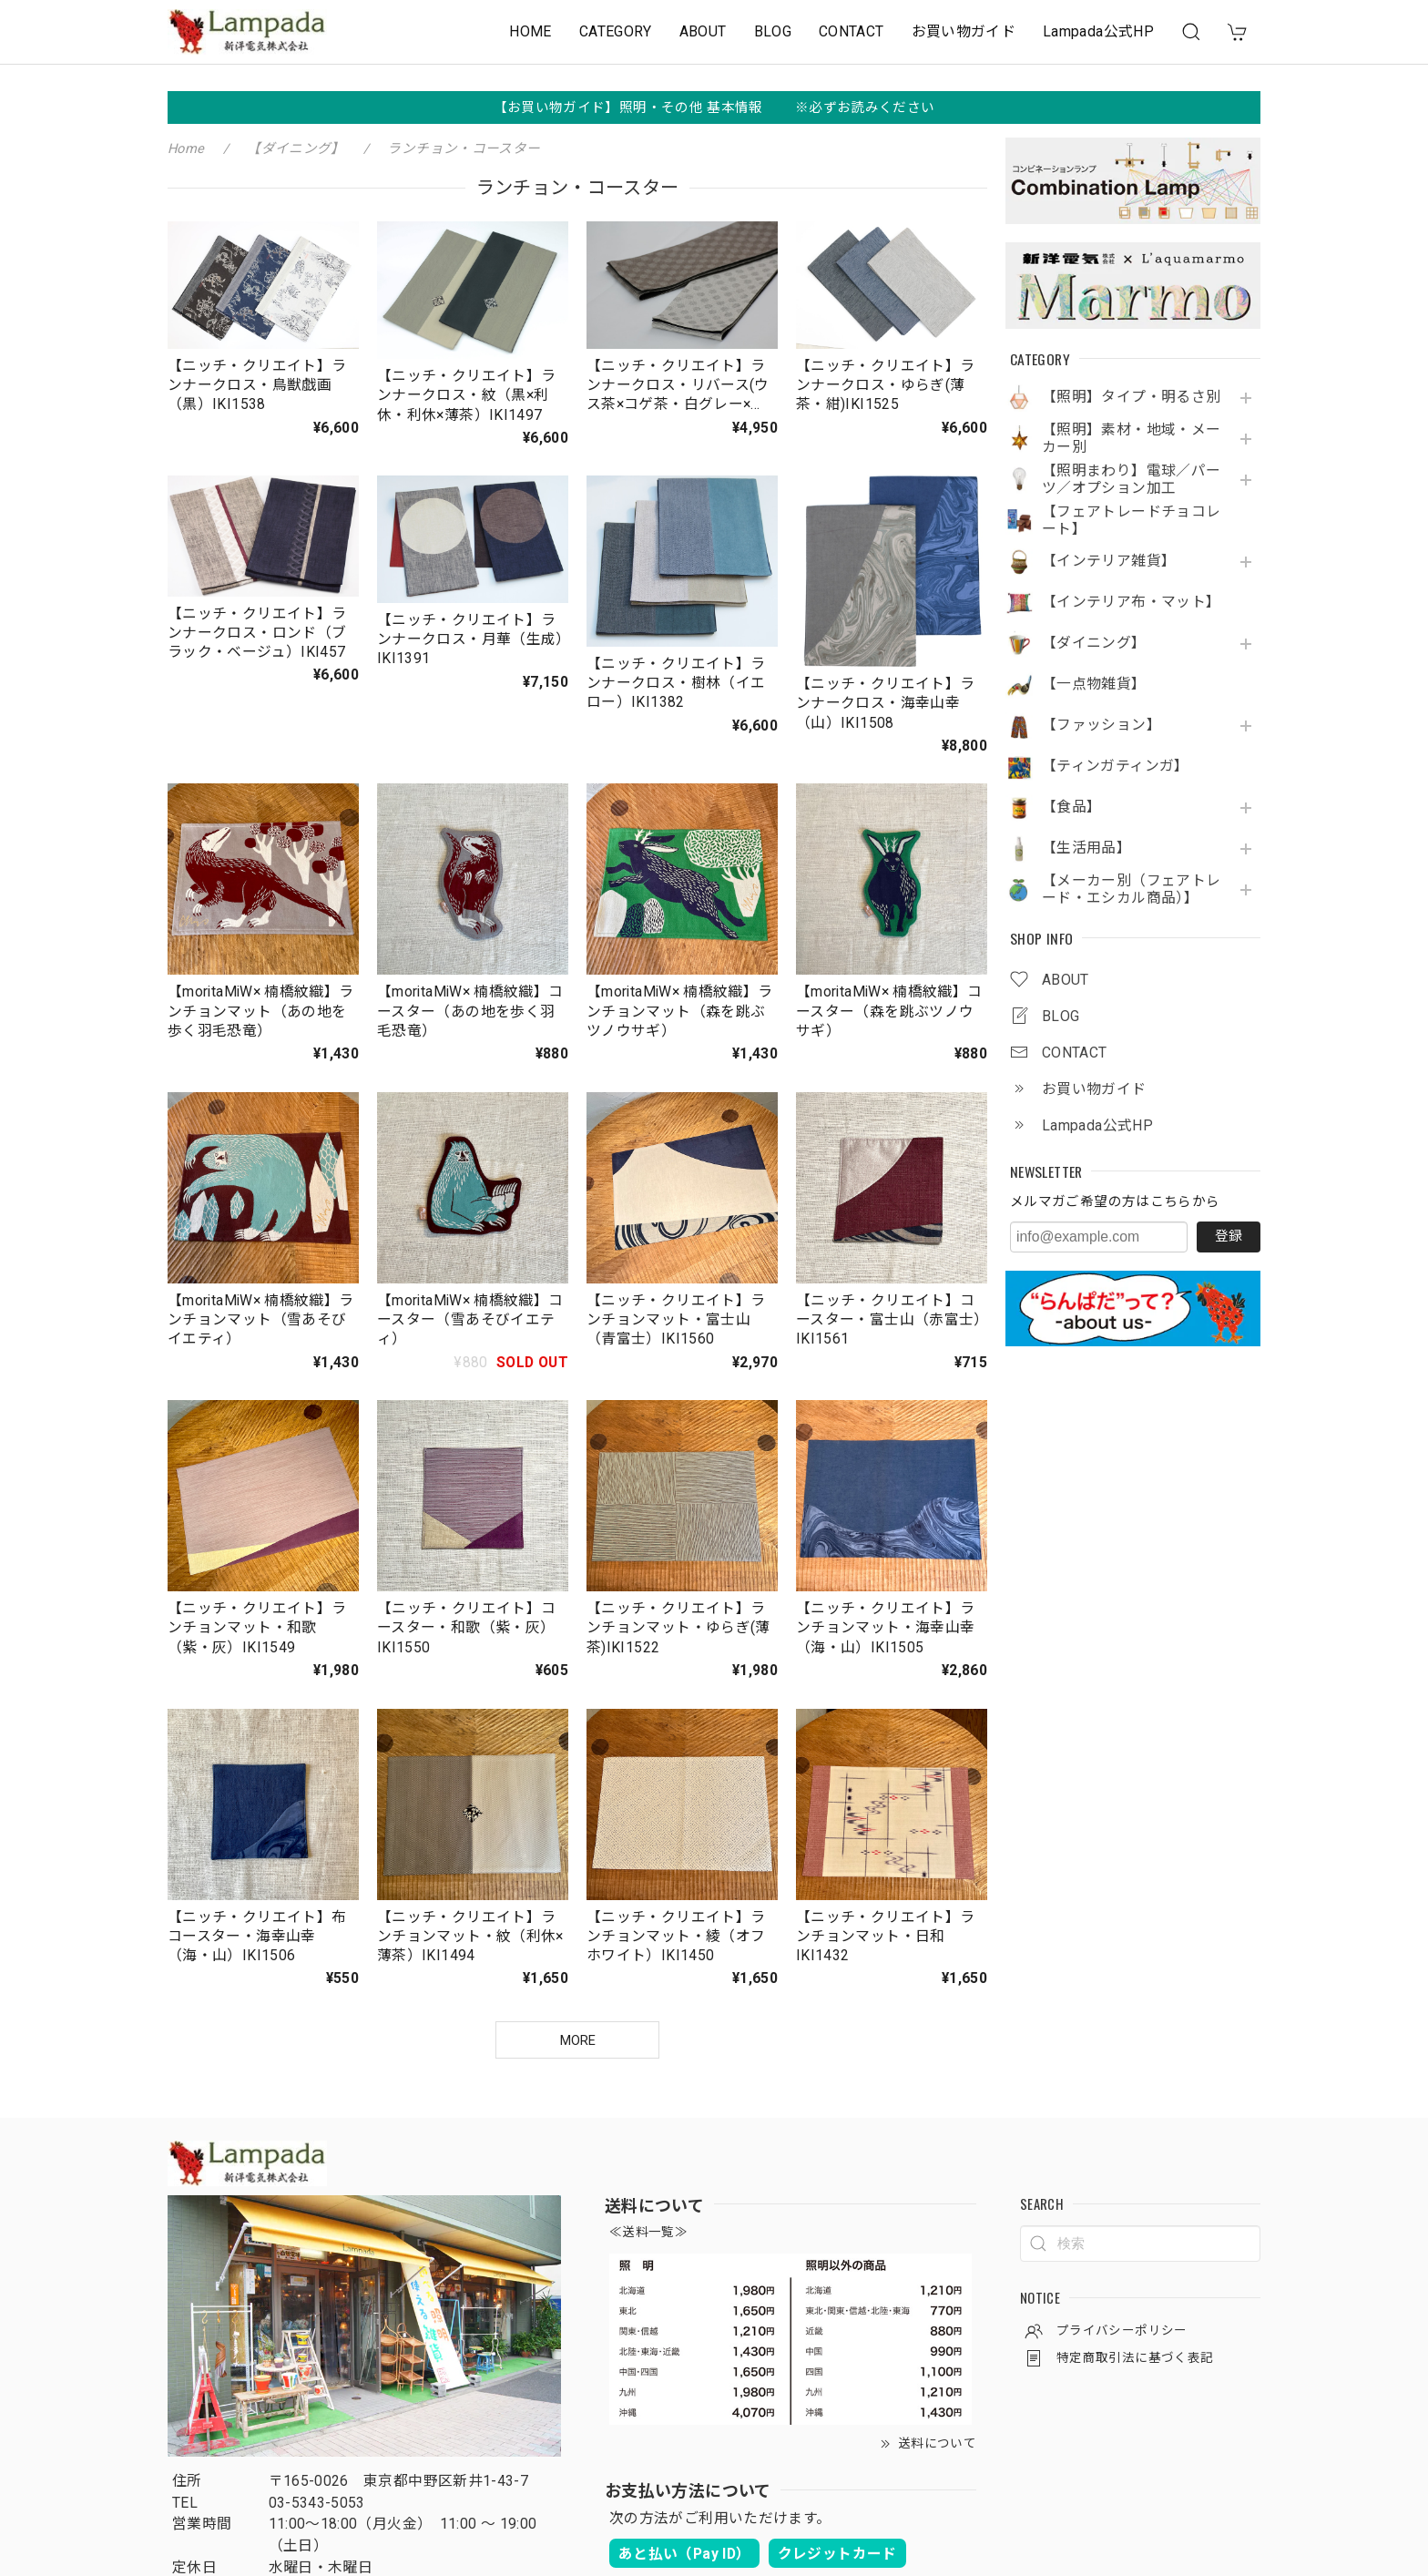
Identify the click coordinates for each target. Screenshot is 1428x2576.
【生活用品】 (1086, 848)
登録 (1228, 1236)
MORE (578, 2040)
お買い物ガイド (964, 31)
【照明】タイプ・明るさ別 (1131, 397)
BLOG (772, 31)
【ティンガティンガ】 (1115, 766)
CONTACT (851, 31)
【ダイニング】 (1094, 643)
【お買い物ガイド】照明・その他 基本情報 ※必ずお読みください (714, 107)
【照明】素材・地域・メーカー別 (1131, 438)
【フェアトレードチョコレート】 (1131, 520)
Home (186, 148)
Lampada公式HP (1098, 31)
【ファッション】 (1101, 725)
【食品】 (1071, 807)
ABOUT (703, 31)
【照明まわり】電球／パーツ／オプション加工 (1131, 479)
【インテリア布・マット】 (1131, 602)
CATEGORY (615, 31)
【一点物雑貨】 (1094, 684)
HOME (530, 31)
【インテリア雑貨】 (1109, 561)
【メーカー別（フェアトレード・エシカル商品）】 (1131, 889)
